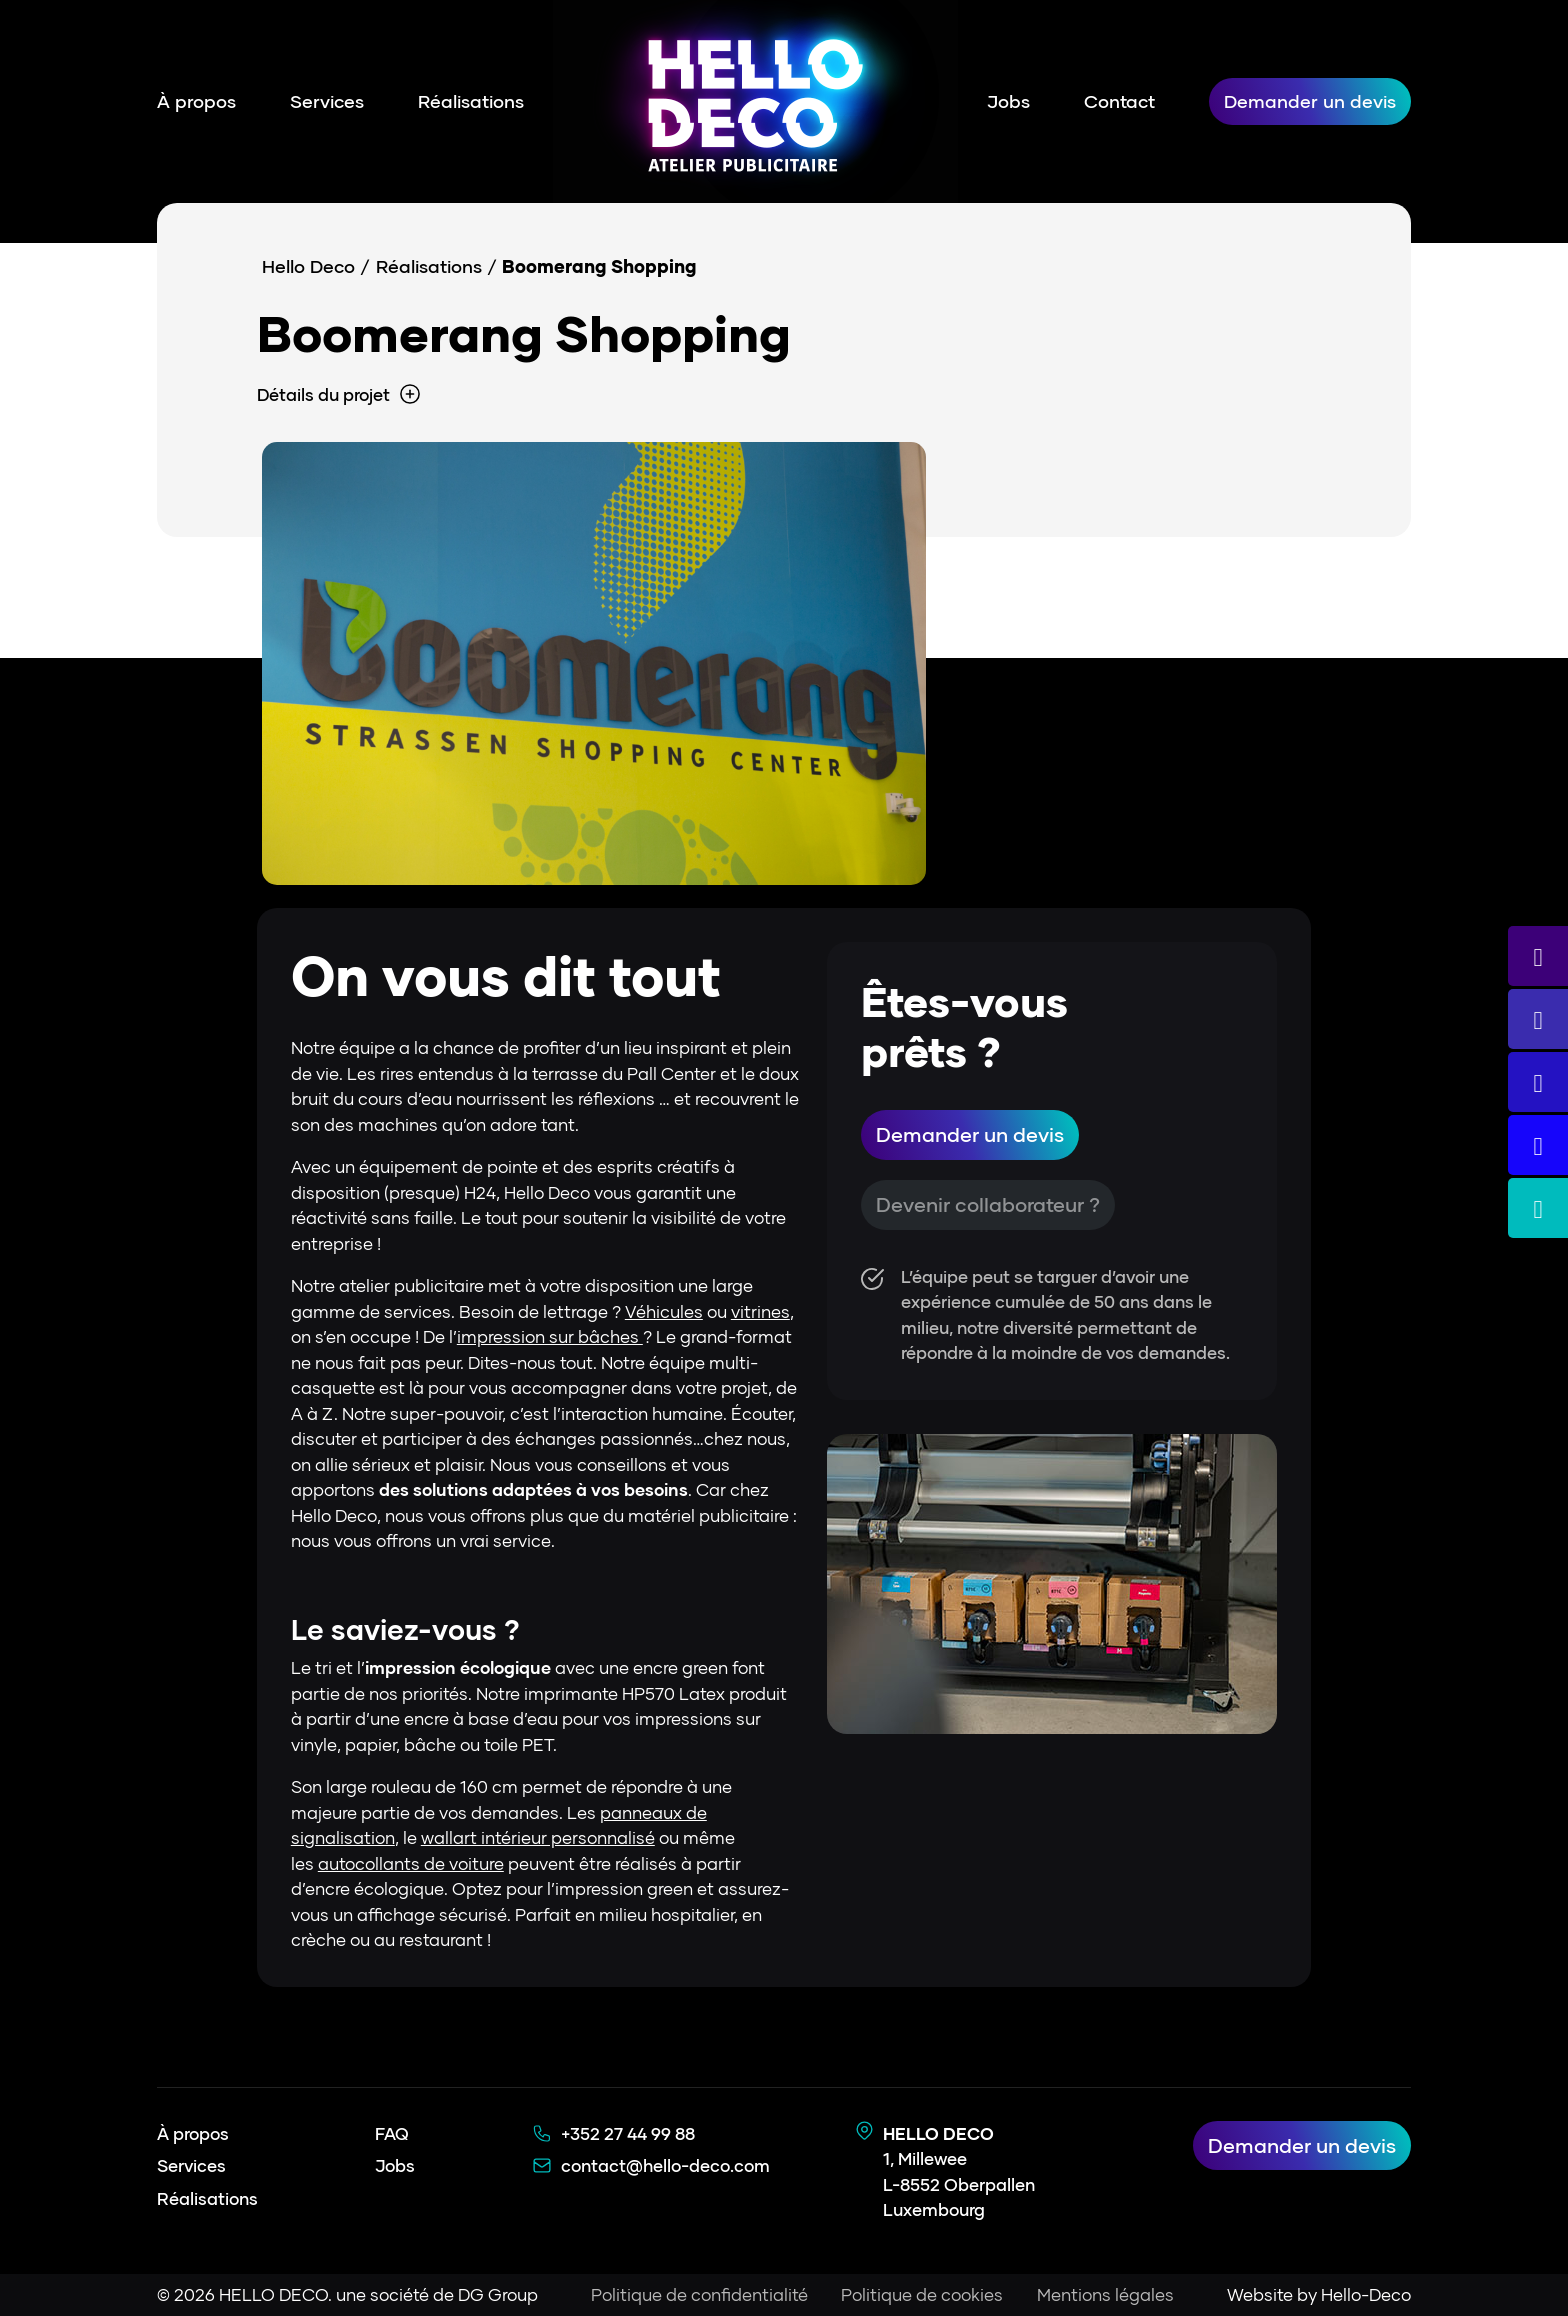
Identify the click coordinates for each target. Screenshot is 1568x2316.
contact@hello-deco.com (665, 2165)
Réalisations (471, 101)
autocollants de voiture (411, 1863)
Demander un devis (1310, 101)
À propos (196, 101)
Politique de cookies (922, 2294)
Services (327, 101)
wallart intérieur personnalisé (538, 1837)
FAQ (392, 2133)
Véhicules (664, 1311)
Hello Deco (308, 266)
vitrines (760, 1311)
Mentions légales (1105, 2294)
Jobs (1008, 101)
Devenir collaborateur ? (988, 1205)
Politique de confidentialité (698, 2294)
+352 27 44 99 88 (628, 2133)
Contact (1119, 101)
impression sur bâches (550, 1336)
